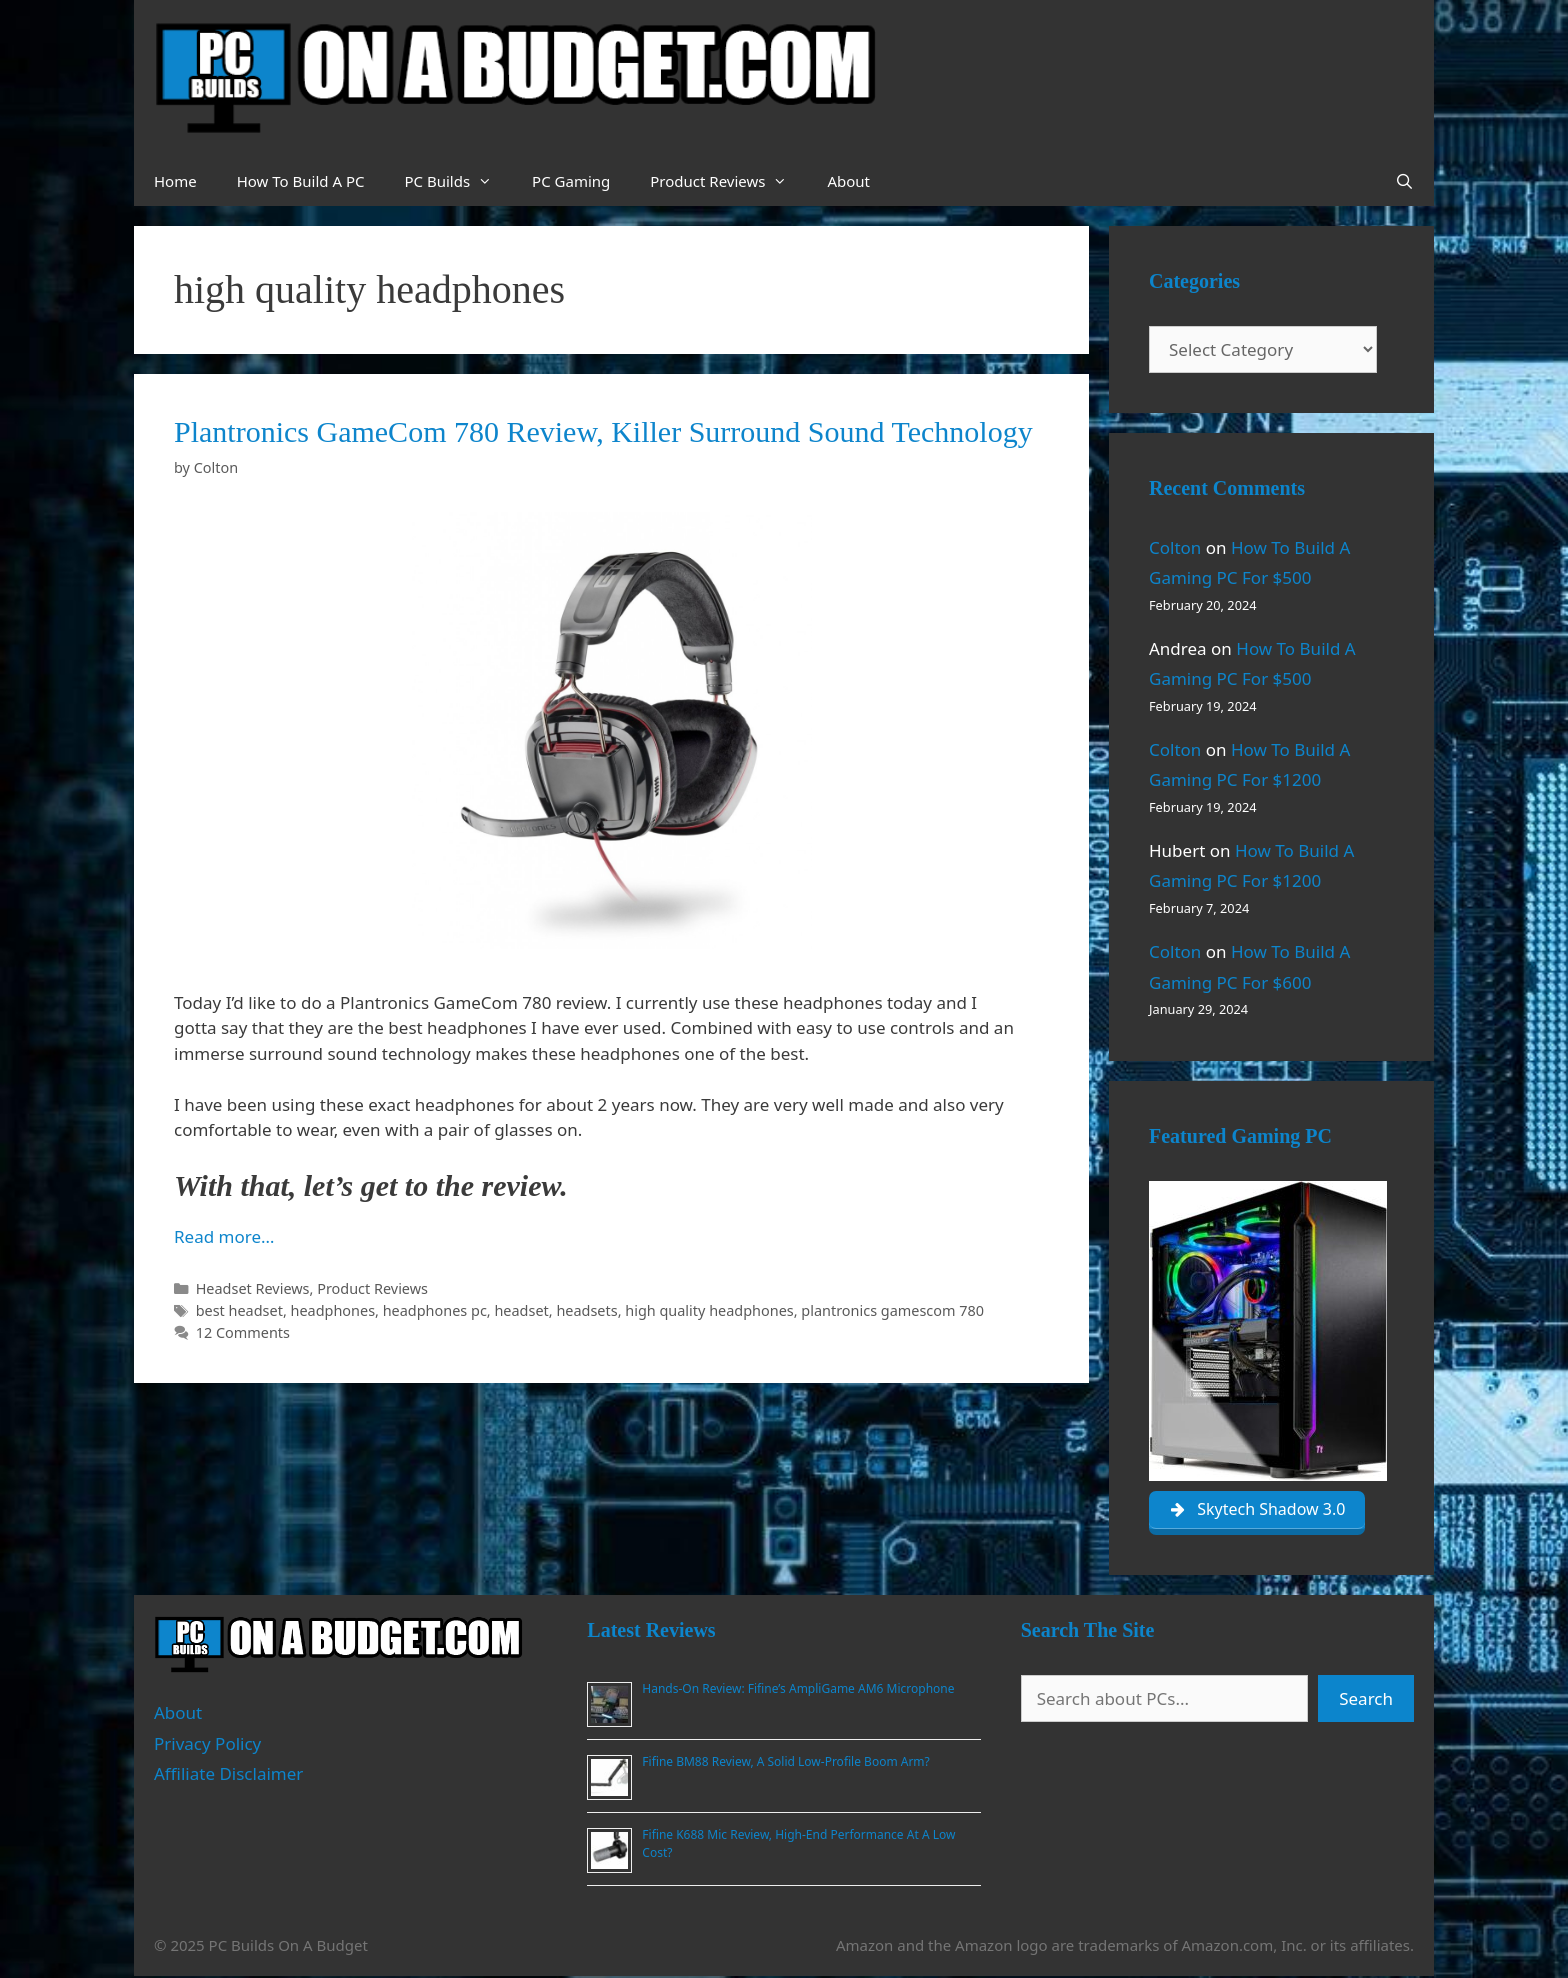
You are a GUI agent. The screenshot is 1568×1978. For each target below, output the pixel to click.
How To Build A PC (301, 181)
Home (175, 181)
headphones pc (435, 1310)
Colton (1175, 547)
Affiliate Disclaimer (228, 1775)
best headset (239, 1310)
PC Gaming (571, 181)
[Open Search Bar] (1404, 181)
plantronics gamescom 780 (892, 1310)
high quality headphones (709, 1310)
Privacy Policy (207, 1744)
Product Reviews (728, 181)
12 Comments (243, 1332)
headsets (586, 1310)
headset (521, 1310)
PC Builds (458, 181)
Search (1366, 1699)
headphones (333, 1310)
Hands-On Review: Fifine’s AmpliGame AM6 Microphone (798, 1689)
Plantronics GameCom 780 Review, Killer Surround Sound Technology (603, 431)
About (848, 181)
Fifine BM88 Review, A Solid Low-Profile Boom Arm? (785, 1762)
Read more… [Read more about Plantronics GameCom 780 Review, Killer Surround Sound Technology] (224, 1236)
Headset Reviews (253, 1288)
